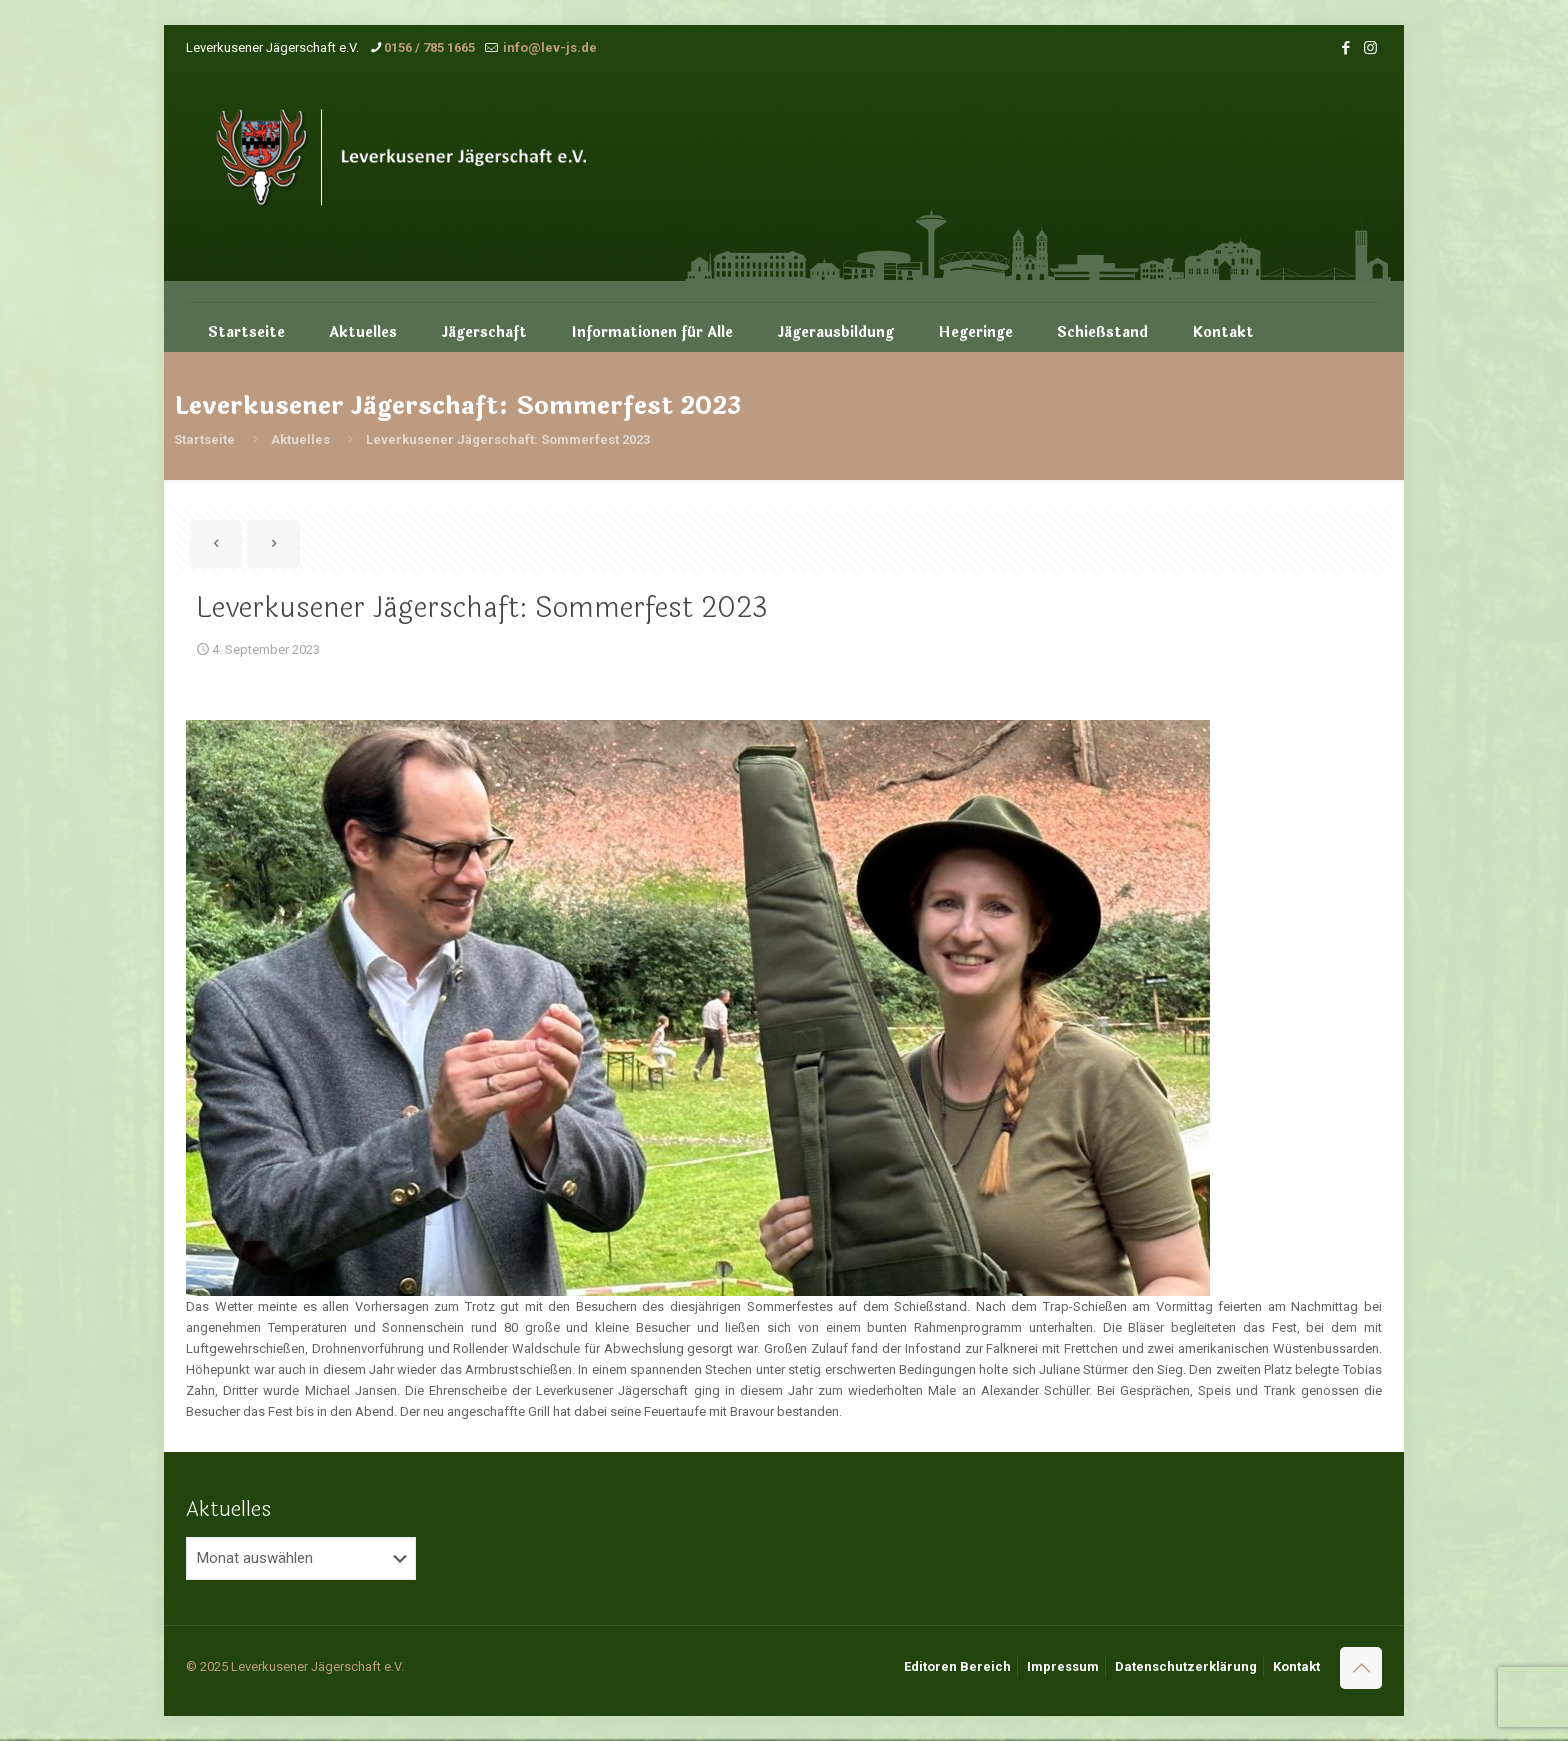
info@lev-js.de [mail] (548, 47)
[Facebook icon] (1345, 48)
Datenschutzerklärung (1186, 1666)
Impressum (1063, 1666)
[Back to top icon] (1361, 1668)
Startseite (204, 439)
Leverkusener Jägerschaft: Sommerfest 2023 (508, 439)
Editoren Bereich (957, 1666)
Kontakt (1296, 1666)
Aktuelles (300, 439)
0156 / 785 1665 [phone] (429, 47)
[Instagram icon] (1370, 48)
